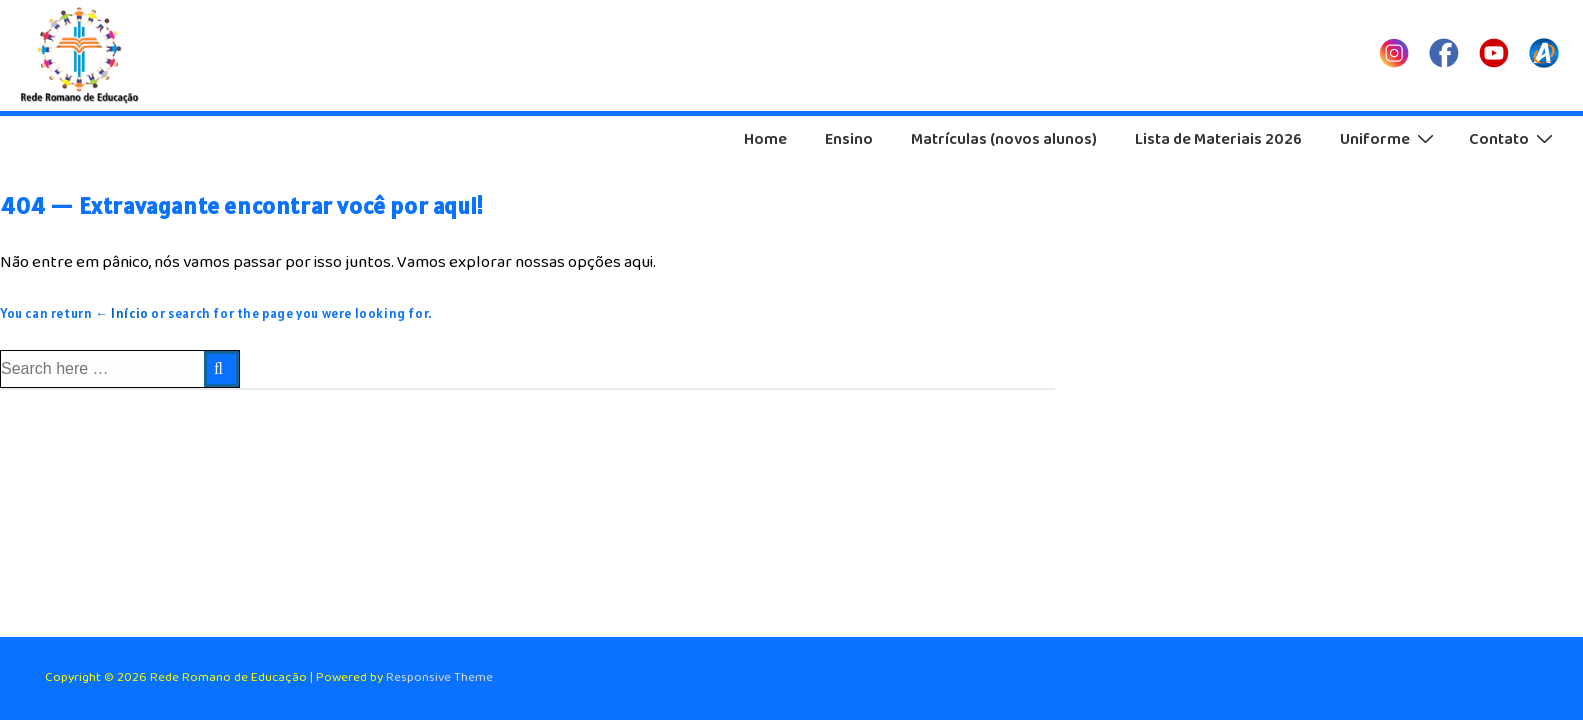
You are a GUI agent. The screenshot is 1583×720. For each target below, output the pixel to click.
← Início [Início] (122, 313)
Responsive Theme (439, 677)
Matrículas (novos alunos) (1004, 139)
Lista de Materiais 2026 (1218, 139)
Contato (1513, 139)
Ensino (849, 139)
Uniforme (1389, 139)
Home (765, 139)
